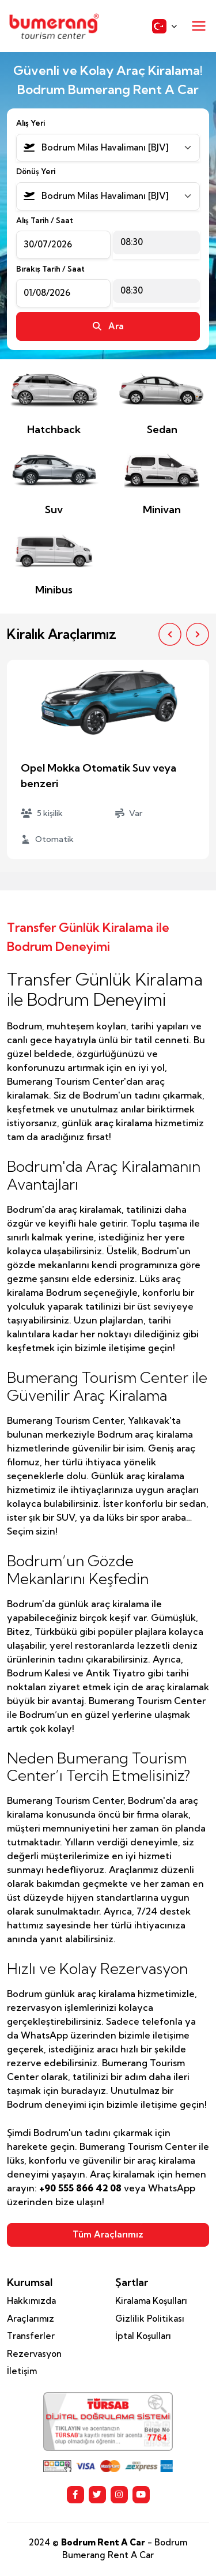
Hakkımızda (31, 2300)
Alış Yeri (30, 122)
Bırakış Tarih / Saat (50, 268)
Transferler (31, 2335)
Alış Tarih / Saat (44, 220)
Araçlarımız (30, 2318)
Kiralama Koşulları (151, 2300)
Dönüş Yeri (35, 171)
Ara (108, 326)
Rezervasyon (34, 2353)
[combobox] (108, 148)
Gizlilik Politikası (149, 2318)
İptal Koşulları (143, 2335)
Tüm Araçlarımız (108, 2234)
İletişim (22, 2371)
